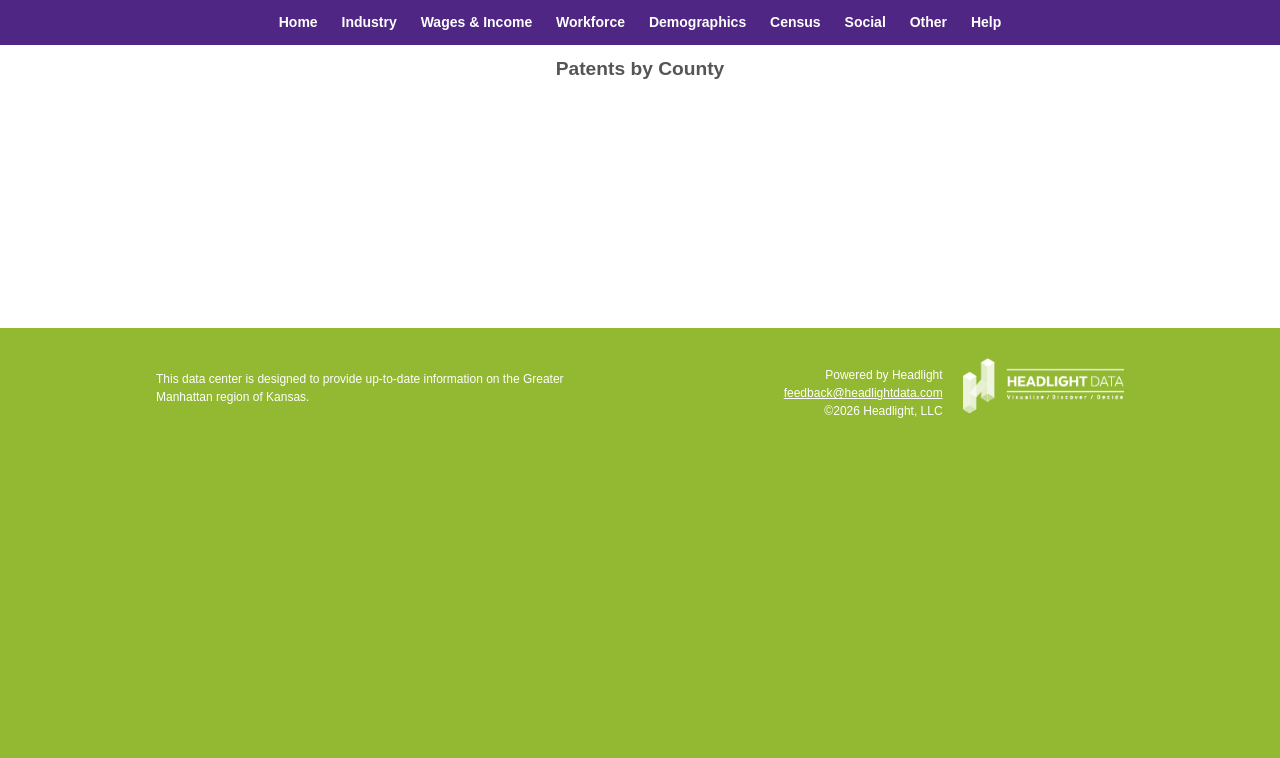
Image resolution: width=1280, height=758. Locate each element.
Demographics (697, 22)
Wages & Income (477, 22)
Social (865, 22)
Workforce (590, 22)
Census (795, 22)
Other (928, 22)
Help (986, 22)
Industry (369, 22)
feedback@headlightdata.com (863, 393)
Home (298, 22)
